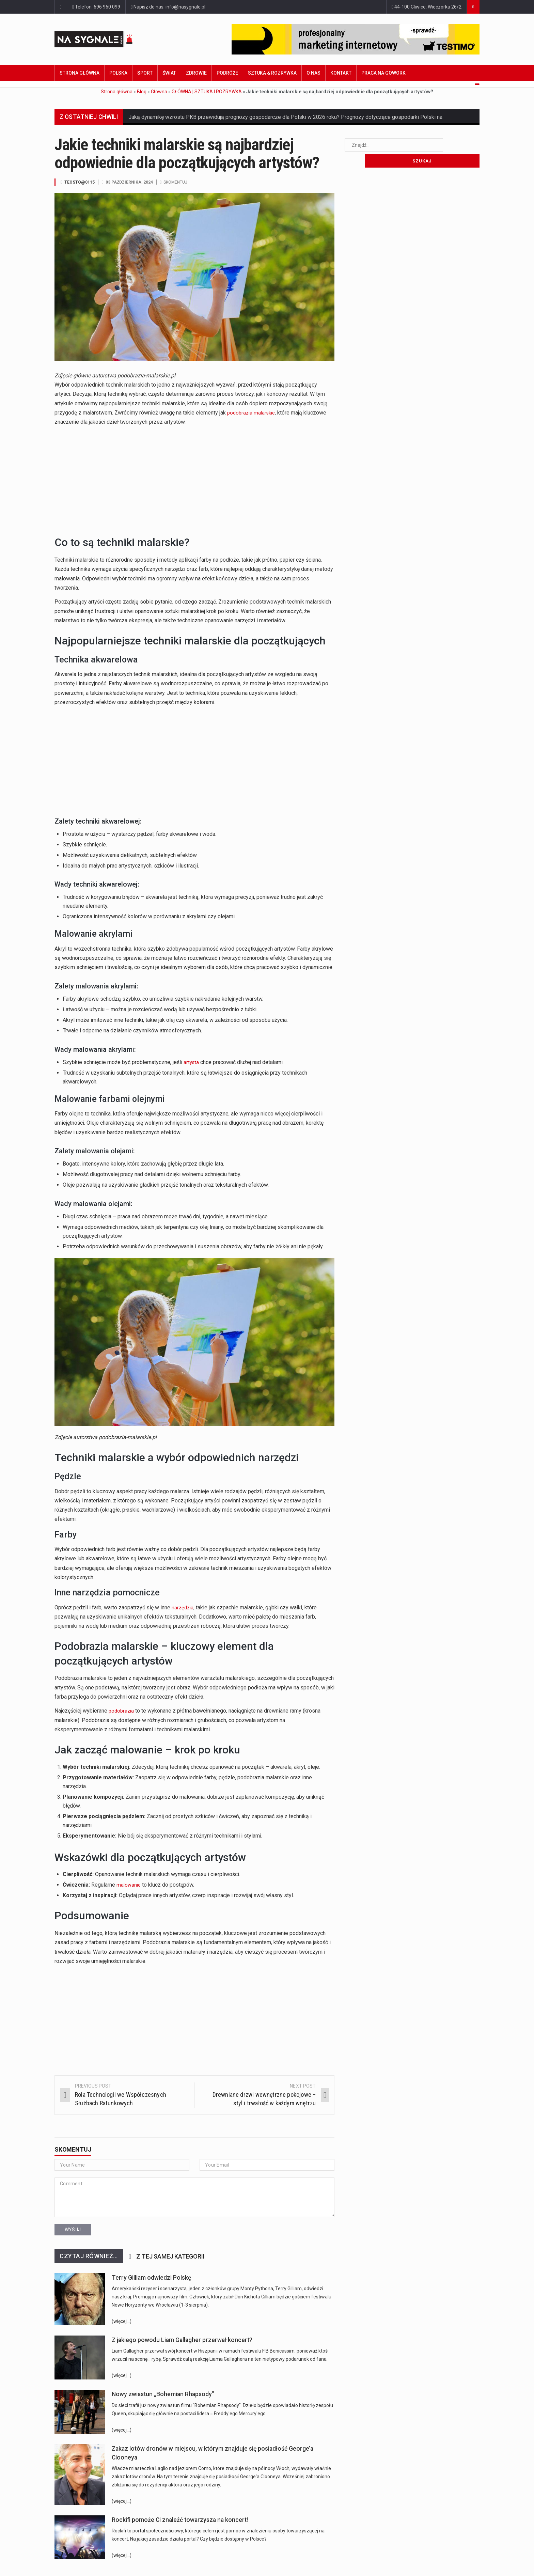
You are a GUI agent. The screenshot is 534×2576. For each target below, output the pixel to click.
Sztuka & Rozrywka (272, 73)
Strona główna (79, 73)
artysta (192, 1062)
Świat (169, 73)
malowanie (129, 1884)
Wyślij (73, 2229)
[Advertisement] (194, 479)
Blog (141, 91)
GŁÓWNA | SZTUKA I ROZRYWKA (207, 91)
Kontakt (340, 73)
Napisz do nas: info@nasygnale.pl (168, 7)
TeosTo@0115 (79, 182)
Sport (145, 73)
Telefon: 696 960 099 (96, 7)
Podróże (227, 73)
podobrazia (122, 1710)
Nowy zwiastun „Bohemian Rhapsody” (163, 2393)
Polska (118, 73)
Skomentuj (178, 182)
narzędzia (183, 1607)
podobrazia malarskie (252, 412)
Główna (159, 91)
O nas (313, 73)
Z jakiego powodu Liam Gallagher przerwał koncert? (182, 2339)
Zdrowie (196, 73)
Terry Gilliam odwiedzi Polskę (151, 2277)
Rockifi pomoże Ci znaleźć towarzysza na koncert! (180, 2519)
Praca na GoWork (383, 73)
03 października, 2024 (130, 182)
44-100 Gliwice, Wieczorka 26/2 (426, 7)
